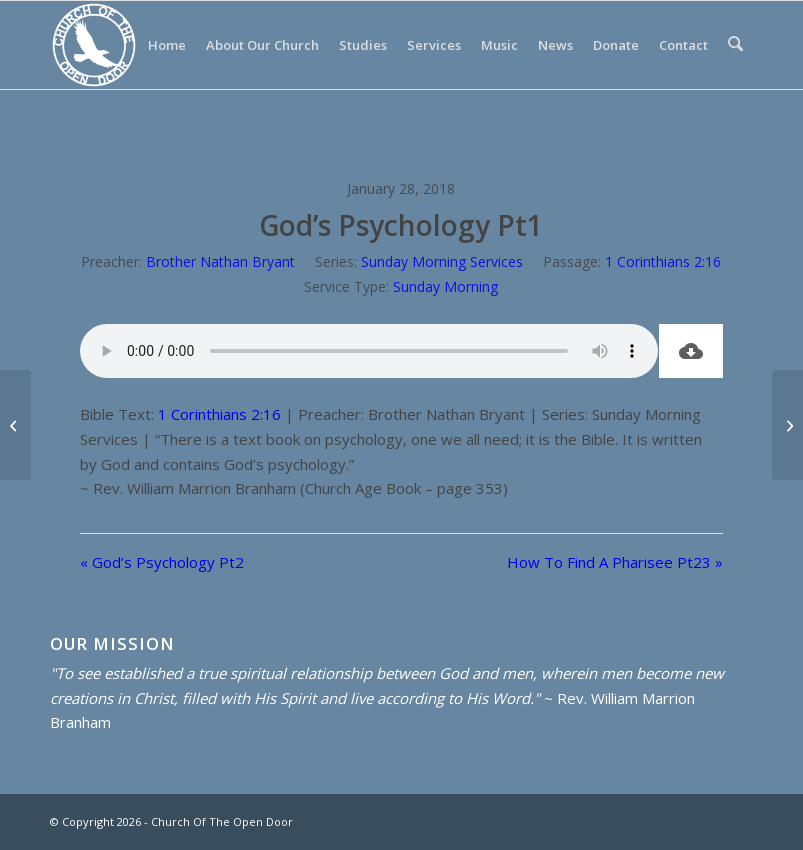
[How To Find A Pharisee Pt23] (787, 425)
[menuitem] (169, 45)
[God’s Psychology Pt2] (15, 425)
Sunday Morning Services (442, 261)
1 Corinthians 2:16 (663, 261)
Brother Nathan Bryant (220, 261)
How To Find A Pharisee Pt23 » (615, 562)
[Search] (736, 45)
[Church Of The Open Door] (94, 45)
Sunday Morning (445, 286)
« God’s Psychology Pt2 (162, 562)
